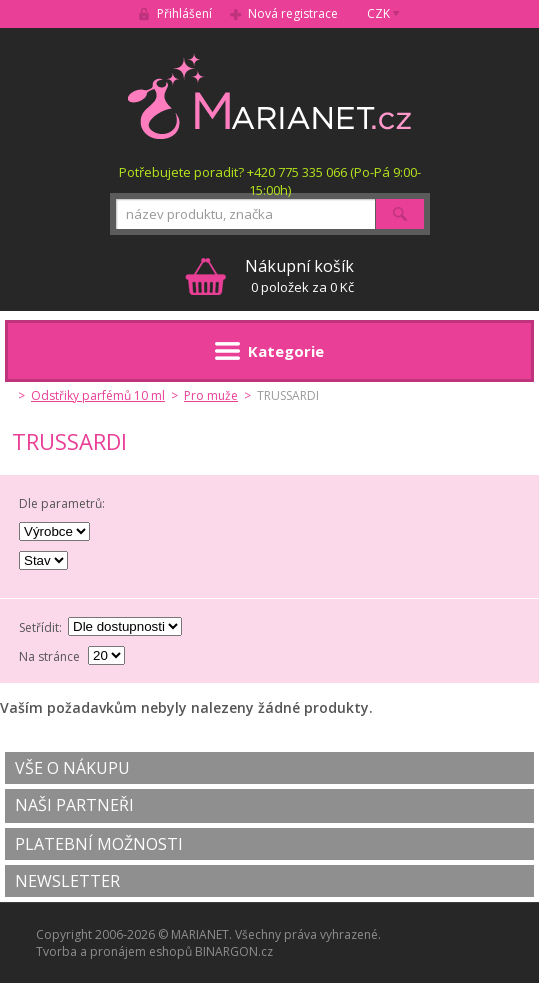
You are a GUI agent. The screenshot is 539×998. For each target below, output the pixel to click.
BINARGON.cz (234, 951)
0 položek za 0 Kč (299, 275)
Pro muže (211, 395)
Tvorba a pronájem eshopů (114, 951)
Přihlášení (184, 13)
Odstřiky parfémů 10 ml (98, 395)
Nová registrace (293, 13)
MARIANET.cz (269, 96)
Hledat (400, 214)
